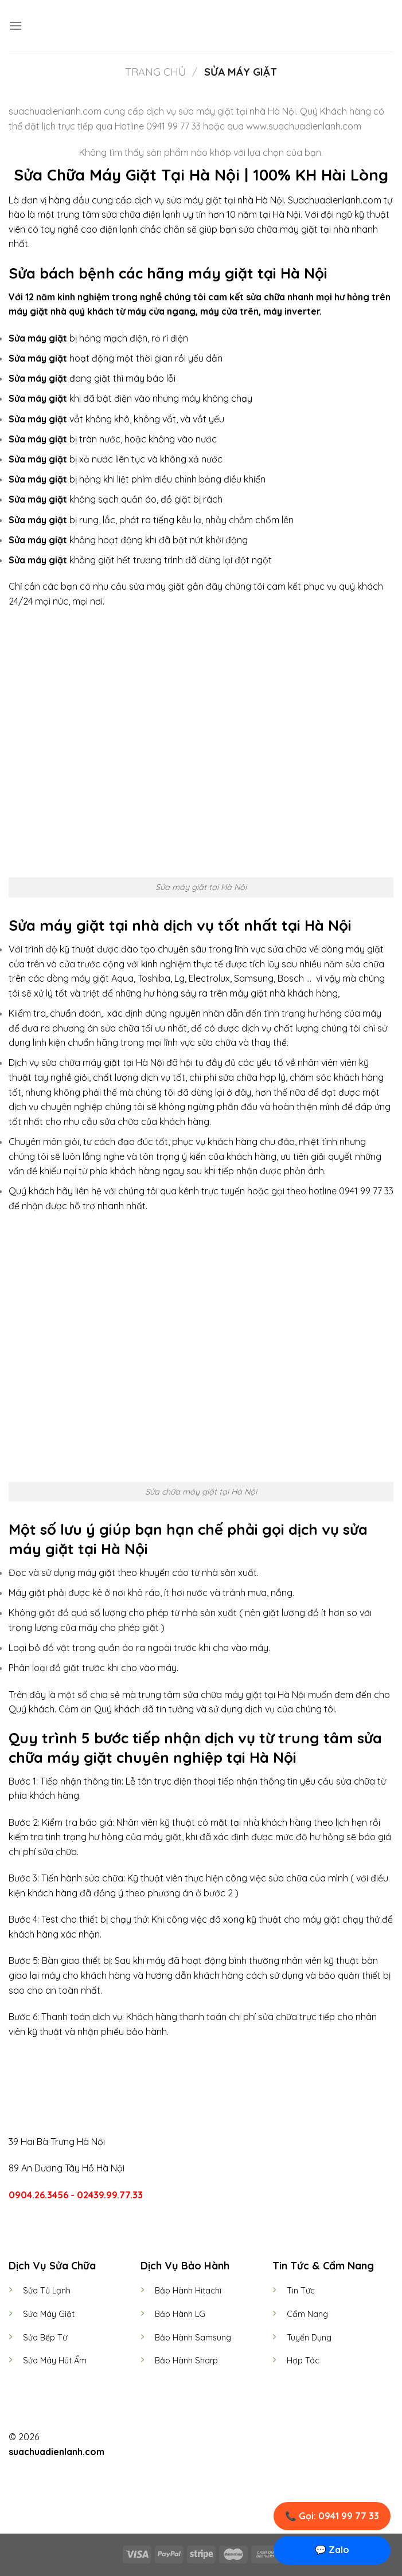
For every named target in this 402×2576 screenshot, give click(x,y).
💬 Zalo (332, 2549)
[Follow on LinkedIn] (222, 2438)
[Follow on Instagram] (193, 2438)
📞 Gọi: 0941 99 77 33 (332, 2516)
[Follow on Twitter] (208, 2438)
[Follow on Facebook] (180, 2438)
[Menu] (15, 25)
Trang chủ (155, 72)
